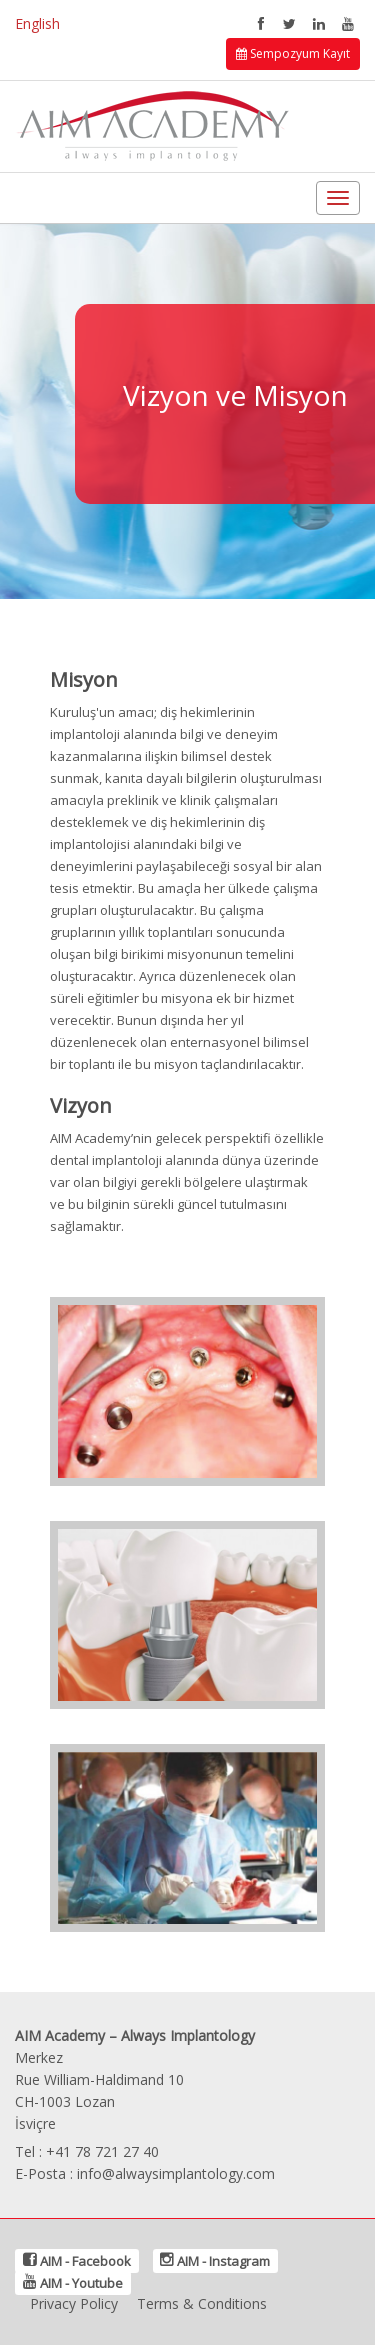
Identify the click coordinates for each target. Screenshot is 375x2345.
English (37, 23)
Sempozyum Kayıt (293, 53)
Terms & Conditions (202, 2303)
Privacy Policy (74, 2303)
